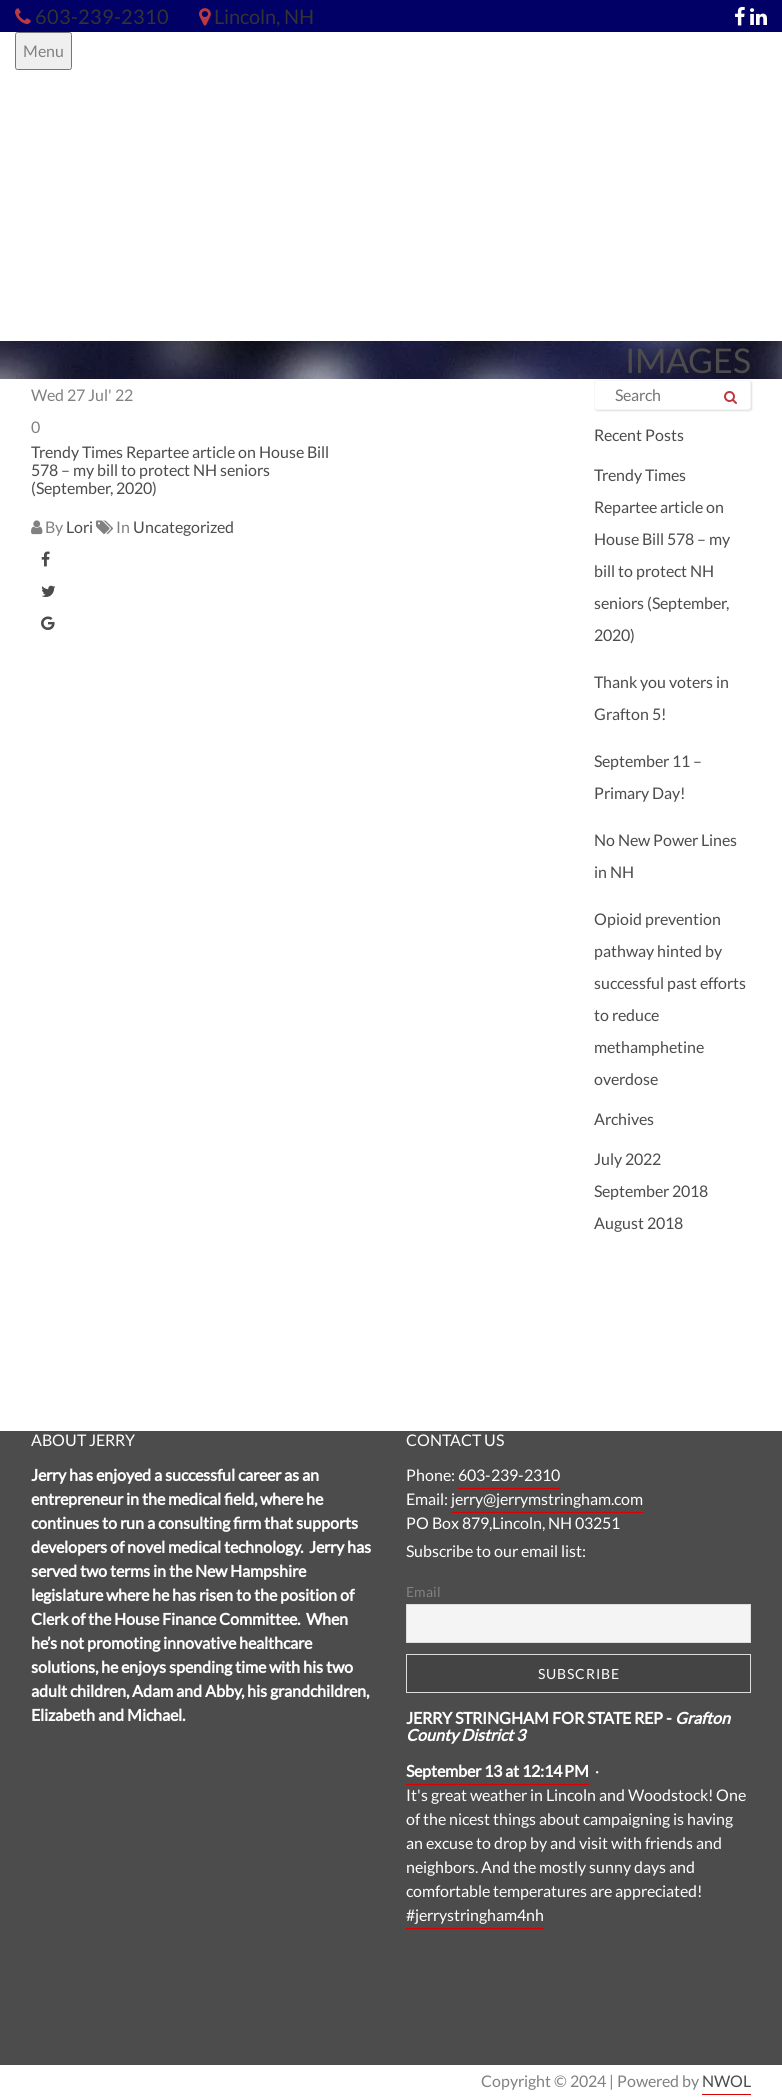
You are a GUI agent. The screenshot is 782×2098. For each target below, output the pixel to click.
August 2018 (638, 1222)
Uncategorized (183, 526)
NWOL (726, 2080)
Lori (79, 526)
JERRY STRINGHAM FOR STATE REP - (568, 1726)
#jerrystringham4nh (475, 1914)
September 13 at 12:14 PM (497, 1770)
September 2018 (651, 1190)
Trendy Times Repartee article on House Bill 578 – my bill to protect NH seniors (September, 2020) (180, 469)
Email (423, 1591)
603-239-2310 (509, 1474)
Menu (43, 50)
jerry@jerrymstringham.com (547, 1498)
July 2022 (627, 1158)
